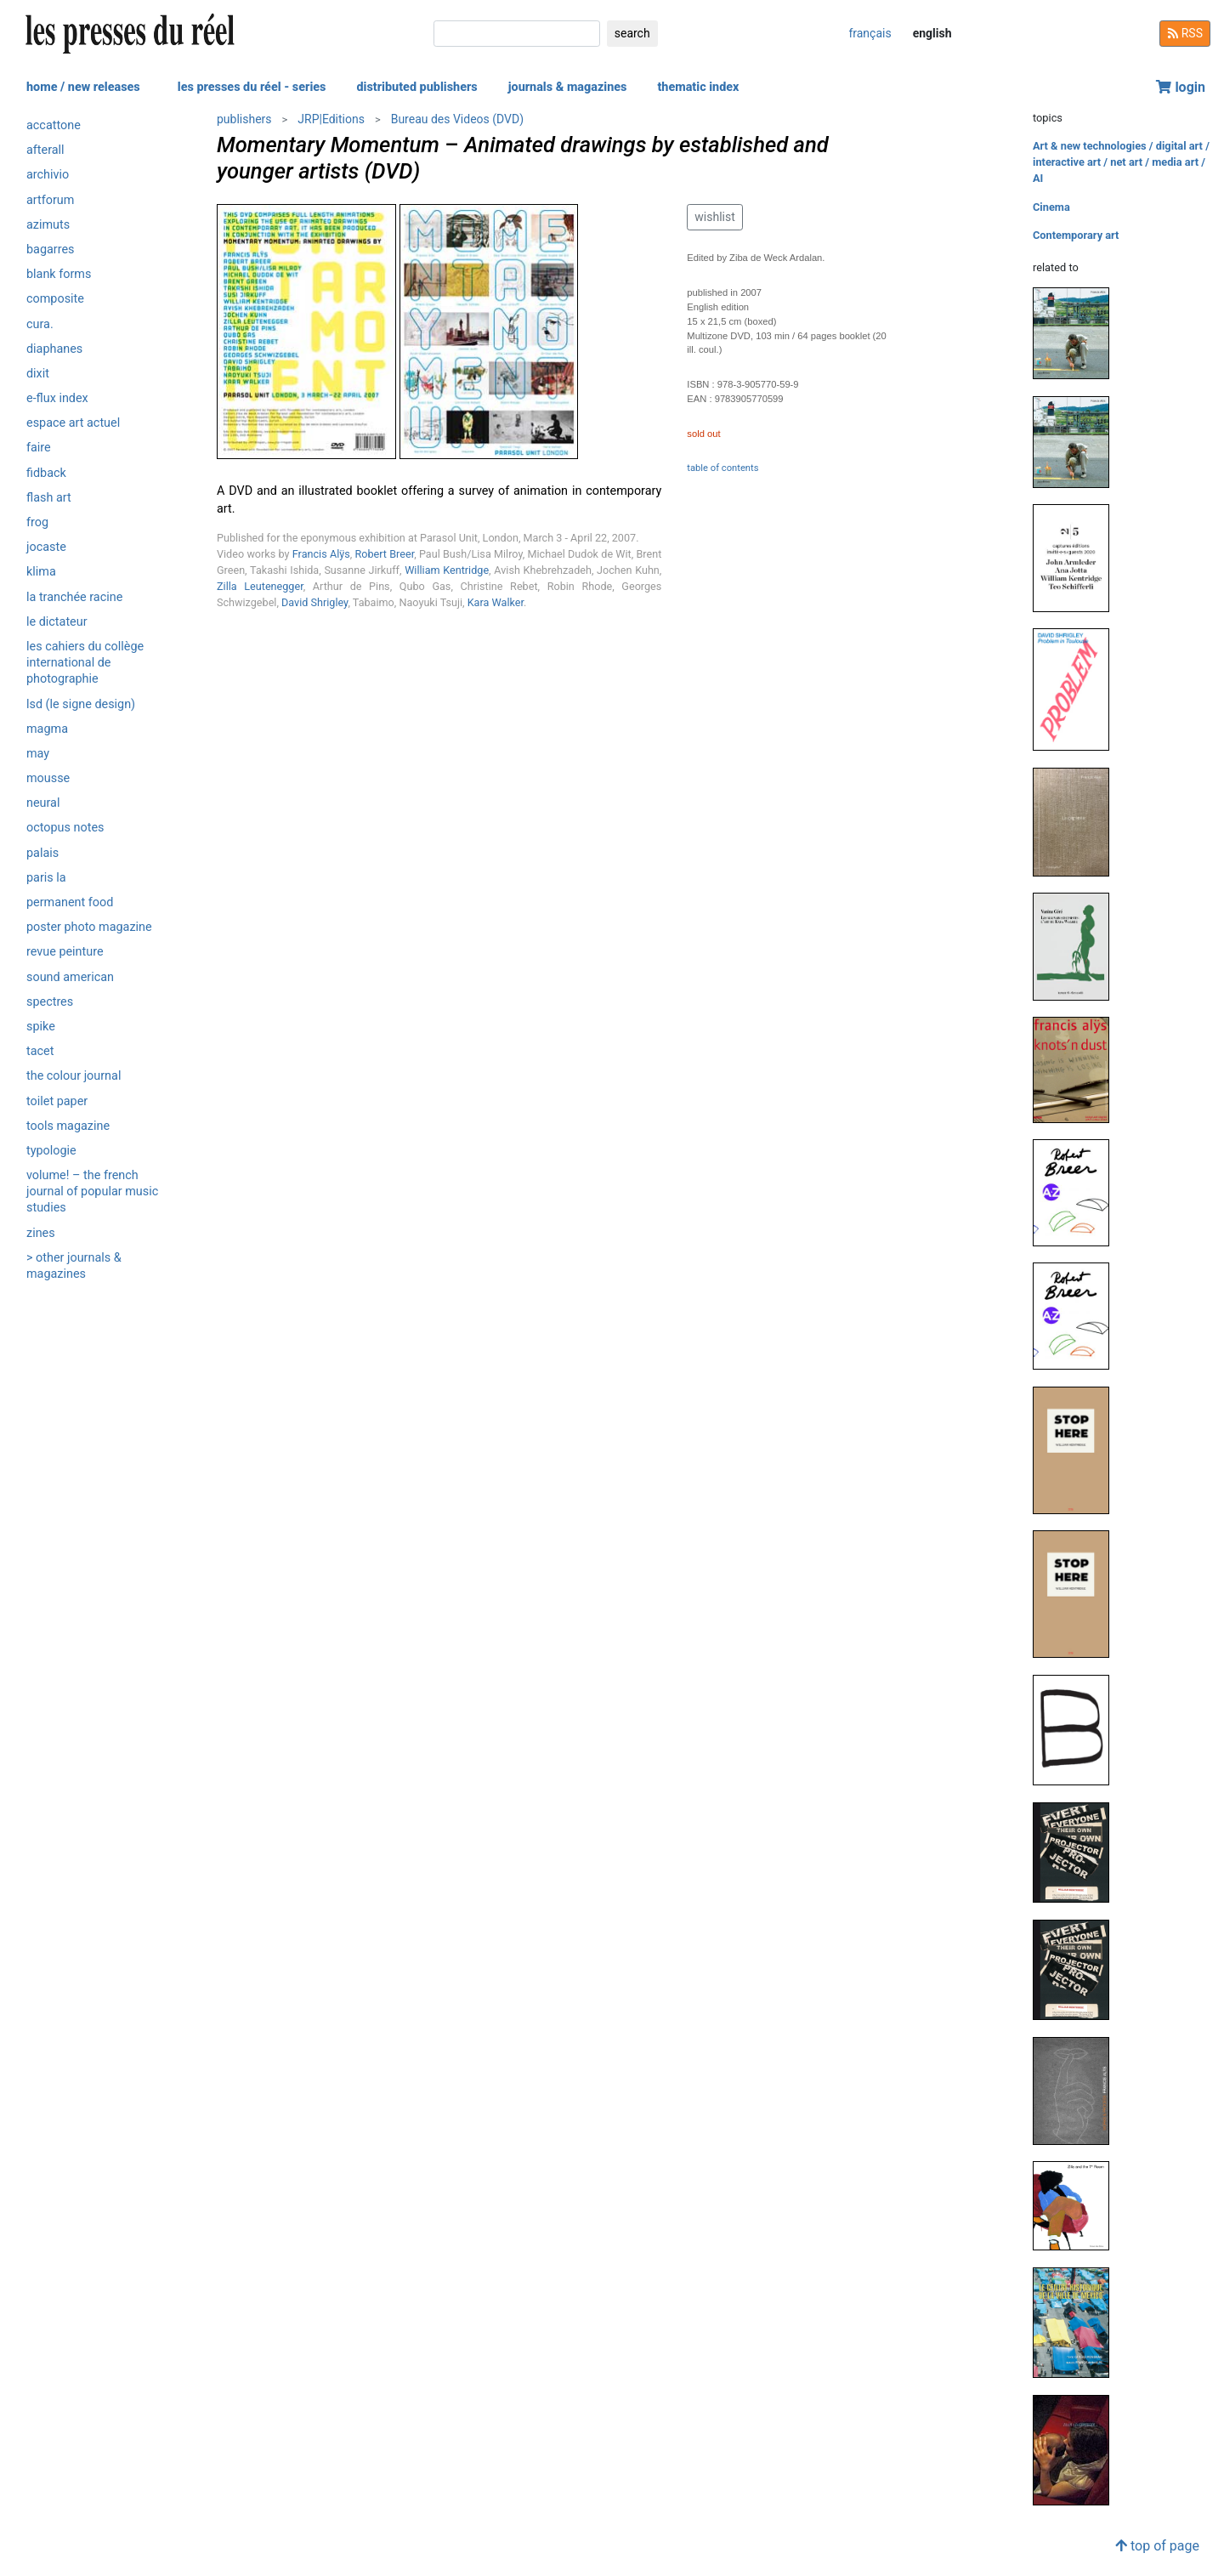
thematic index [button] (698, 87)
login (1180, 87)
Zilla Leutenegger (260, 586)
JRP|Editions (331, 119)
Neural (43, 803)
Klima (41, 572)
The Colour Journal (73, 1076)
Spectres (49, 1002)
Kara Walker (496, 602)
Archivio (47, 174)
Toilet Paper (57, 1101)
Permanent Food (69, 902)
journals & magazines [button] (567, 87)
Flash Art (48, 498)
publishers (244, 119)
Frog (37, 522)
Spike (40, 1026)
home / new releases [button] (83, 87)
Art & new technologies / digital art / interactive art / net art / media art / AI (1121, 161)
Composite (55, 299)
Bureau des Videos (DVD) (457, 119)
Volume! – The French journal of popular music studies (92, 1191)
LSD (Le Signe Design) (80, 704)
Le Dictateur (57, 622)
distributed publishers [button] (416, 87)
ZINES (40, 1233)
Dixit (37, 373)
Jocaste (46, 547)
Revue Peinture (65, 952)
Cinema (1051, 207)
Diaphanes (54, 349)
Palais (42, 853)
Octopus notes (65, 827)
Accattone (53, 125)
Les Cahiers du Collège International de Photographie (85, 662)
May (37, 753)
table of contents (722, 468)
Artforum (50, 200)
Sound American (70, 977)
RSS (1185, 33)
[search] (517, 33)
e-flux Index (57, 398)
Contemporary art (1076, 235)
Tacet (40, 1051)
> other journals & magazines (74, 1266)
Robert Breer (385, 554)
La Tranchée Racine (74, 597)
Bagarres (50, 249)
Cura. (40, 324)
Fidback (46, 473)
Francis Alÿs (321, 554)
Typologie (51, 1150)
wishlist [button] (714, 217)
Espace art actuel (73, 423)
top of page (1157, 2546)
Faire (38, 447)
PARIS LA (46, 878)
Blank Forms (58, 274)
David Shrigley (314, 602)
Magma (47, 729)
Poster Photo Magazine (89, 927)
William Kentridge (447, 570)
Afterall (45, 150)
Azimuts (48, 225)
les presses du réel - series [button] (252, 87)
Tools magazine (68, 1126)
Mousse (48, 778)
